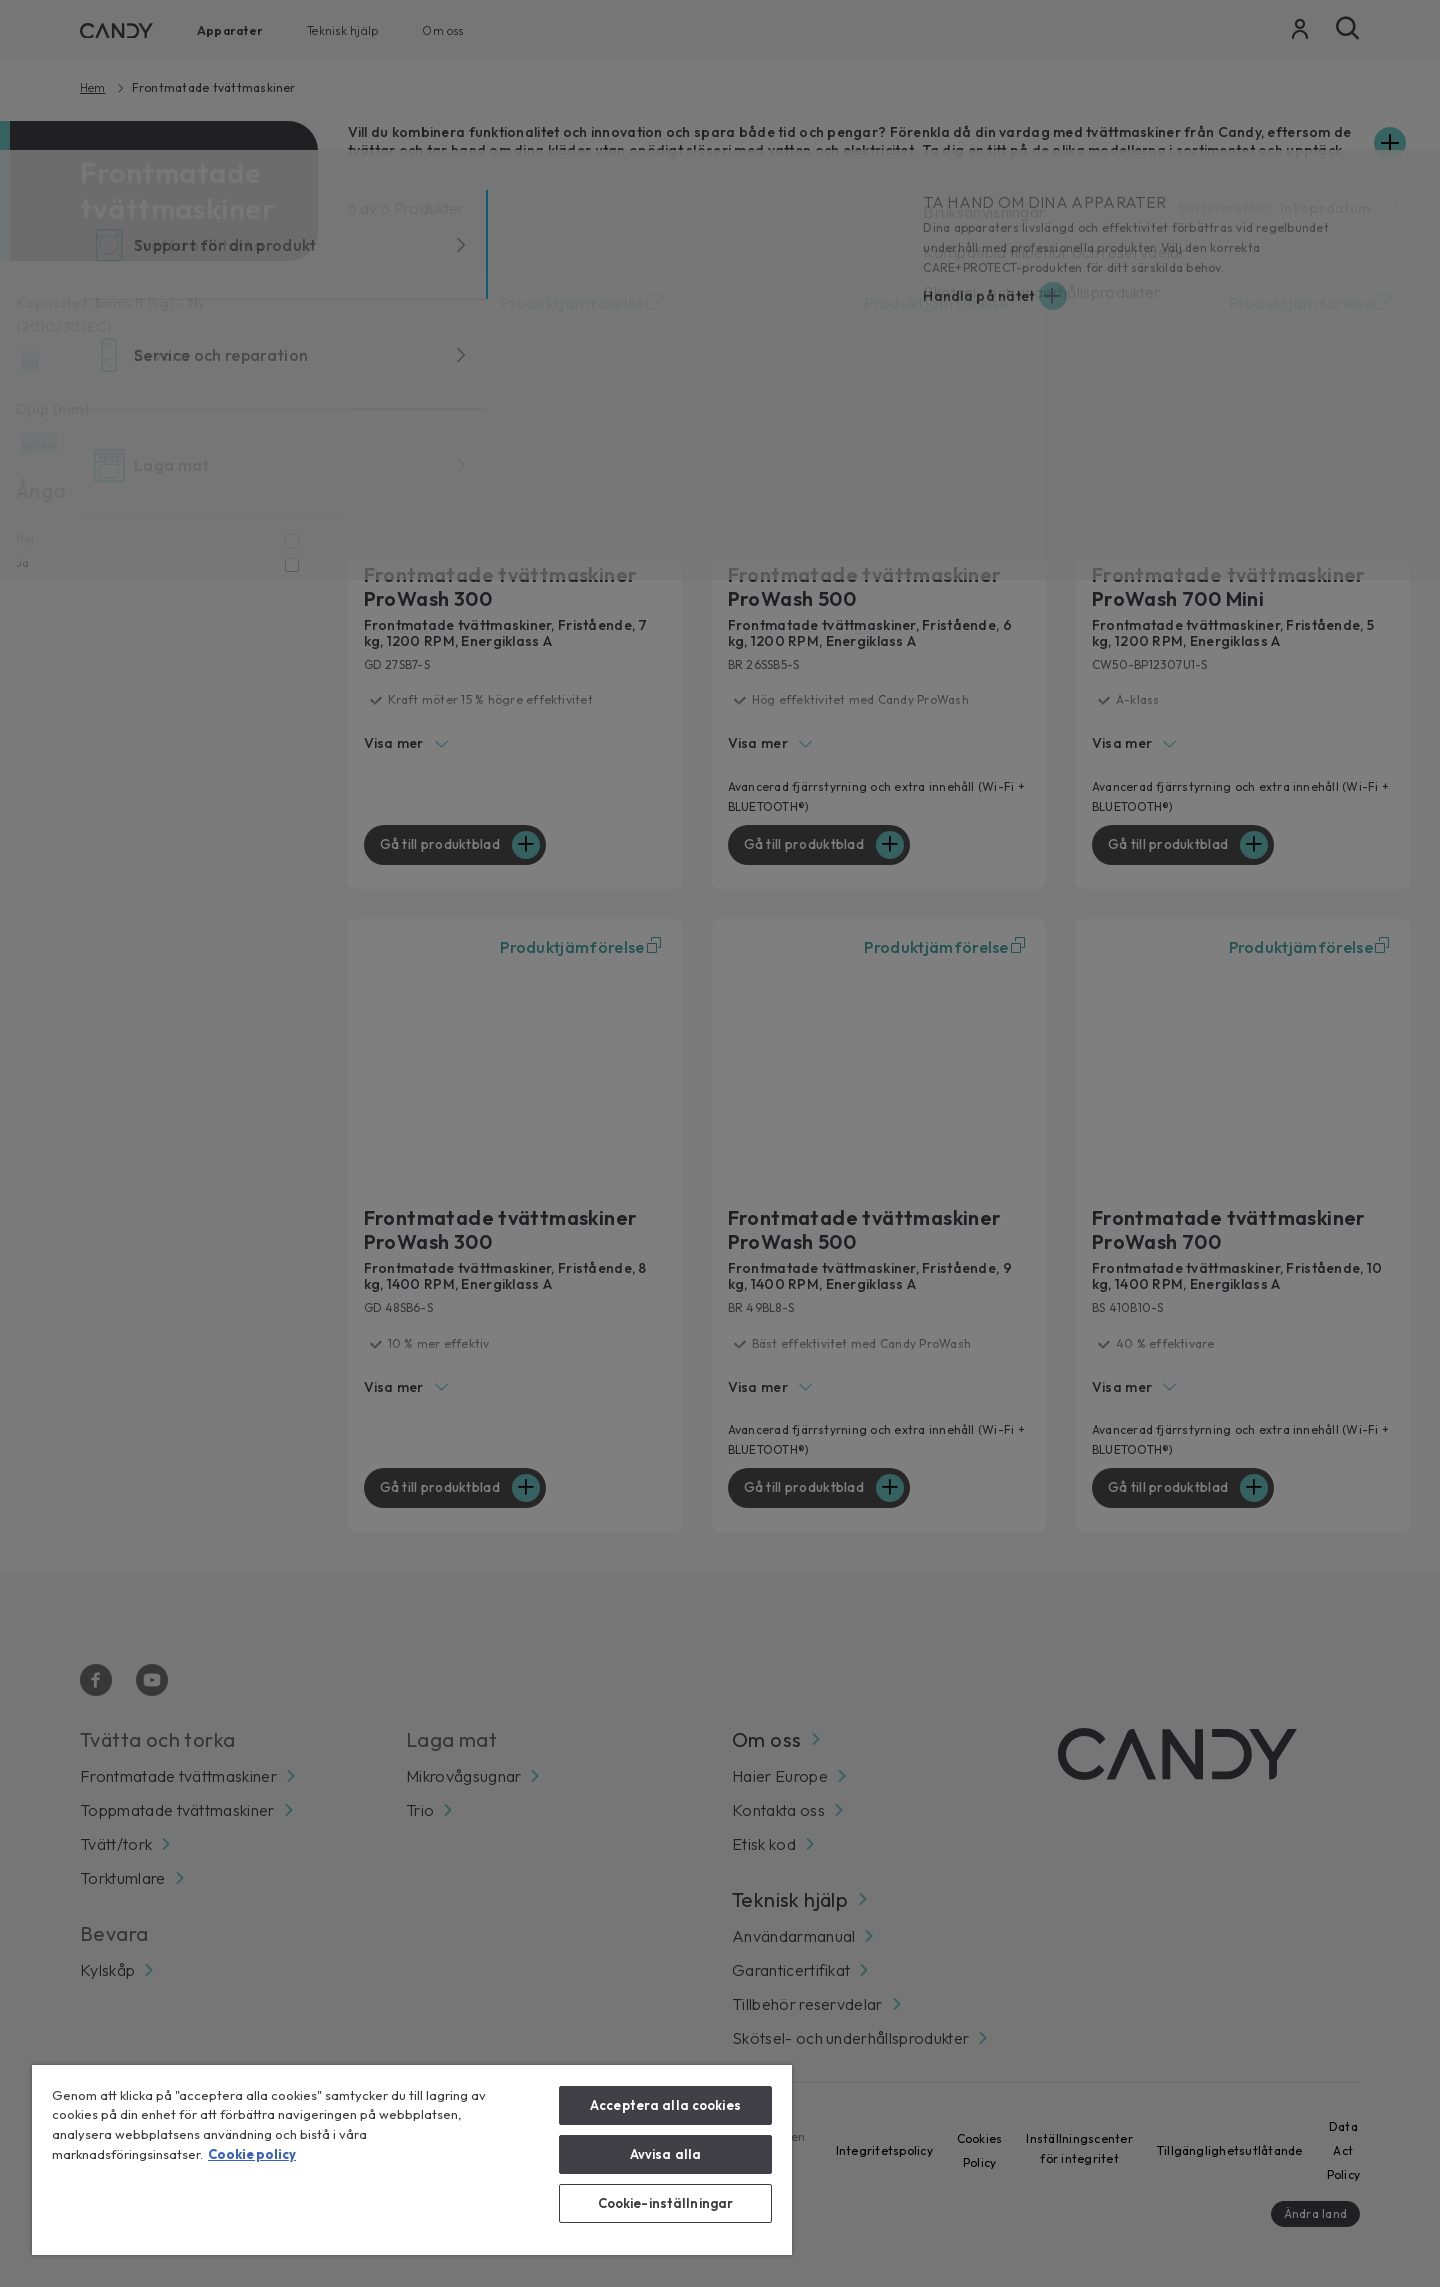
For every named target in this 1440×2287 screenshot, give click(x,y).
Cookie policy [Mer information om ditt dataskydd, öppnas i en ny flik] (252, 2154)
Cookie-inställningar (666, 2203)
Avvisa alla (665, 2154)
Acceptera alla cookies (665, 2105)
